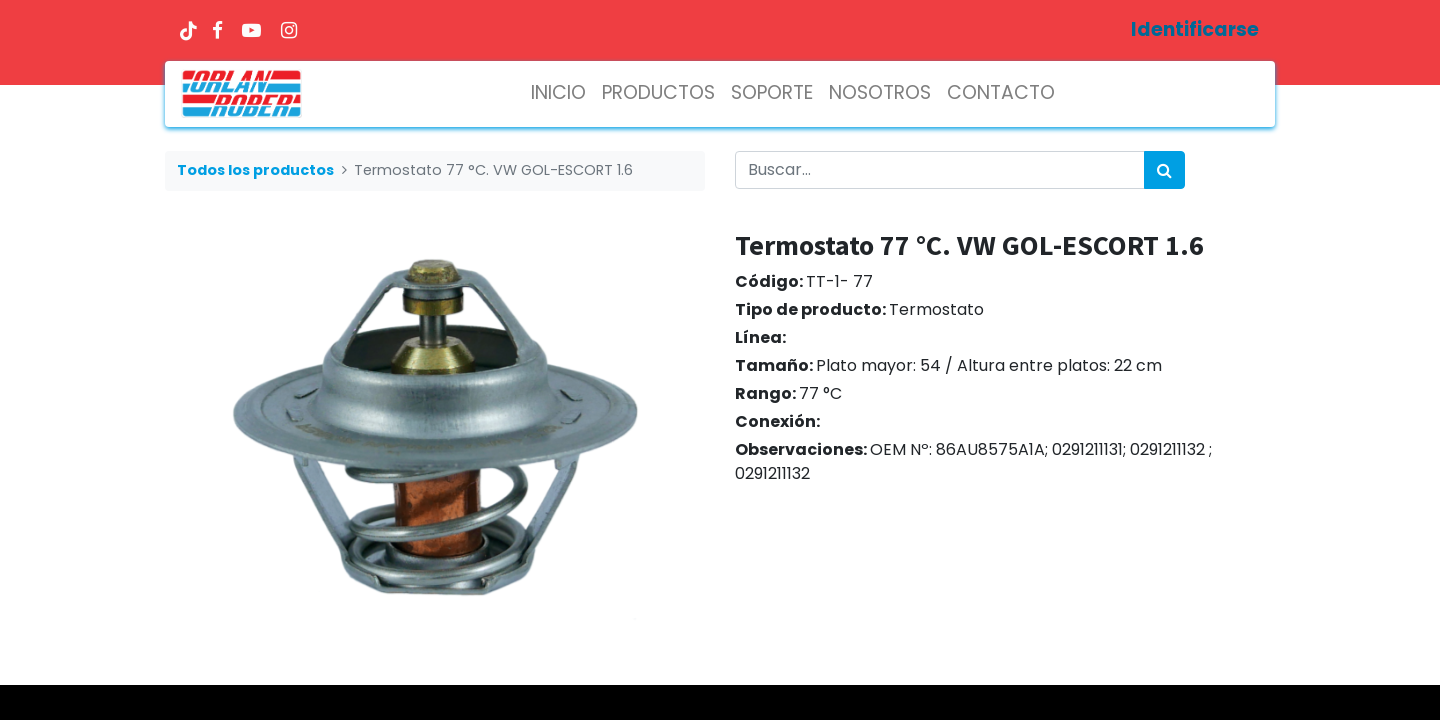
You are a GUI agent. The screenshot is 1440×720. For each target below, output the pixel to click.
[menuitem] (558, 93)
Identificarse (1195, 29)
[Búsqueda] (1164, 170)
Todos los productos (255, 170)
